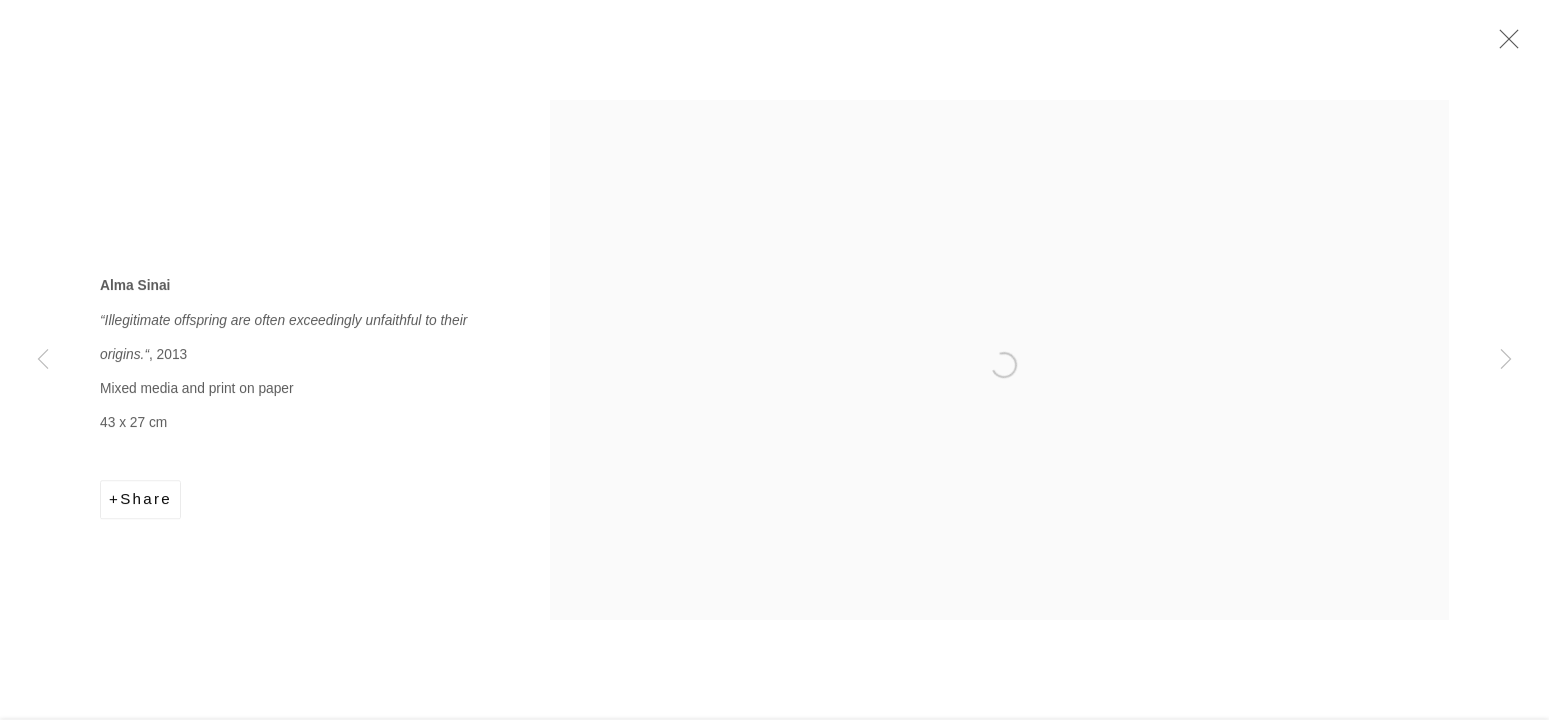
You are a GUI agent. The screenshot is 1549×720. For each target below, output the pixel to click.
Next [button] (1506, 360)
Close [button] (1504, 45)
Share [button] (146, 501)
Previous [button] (43, 360)
